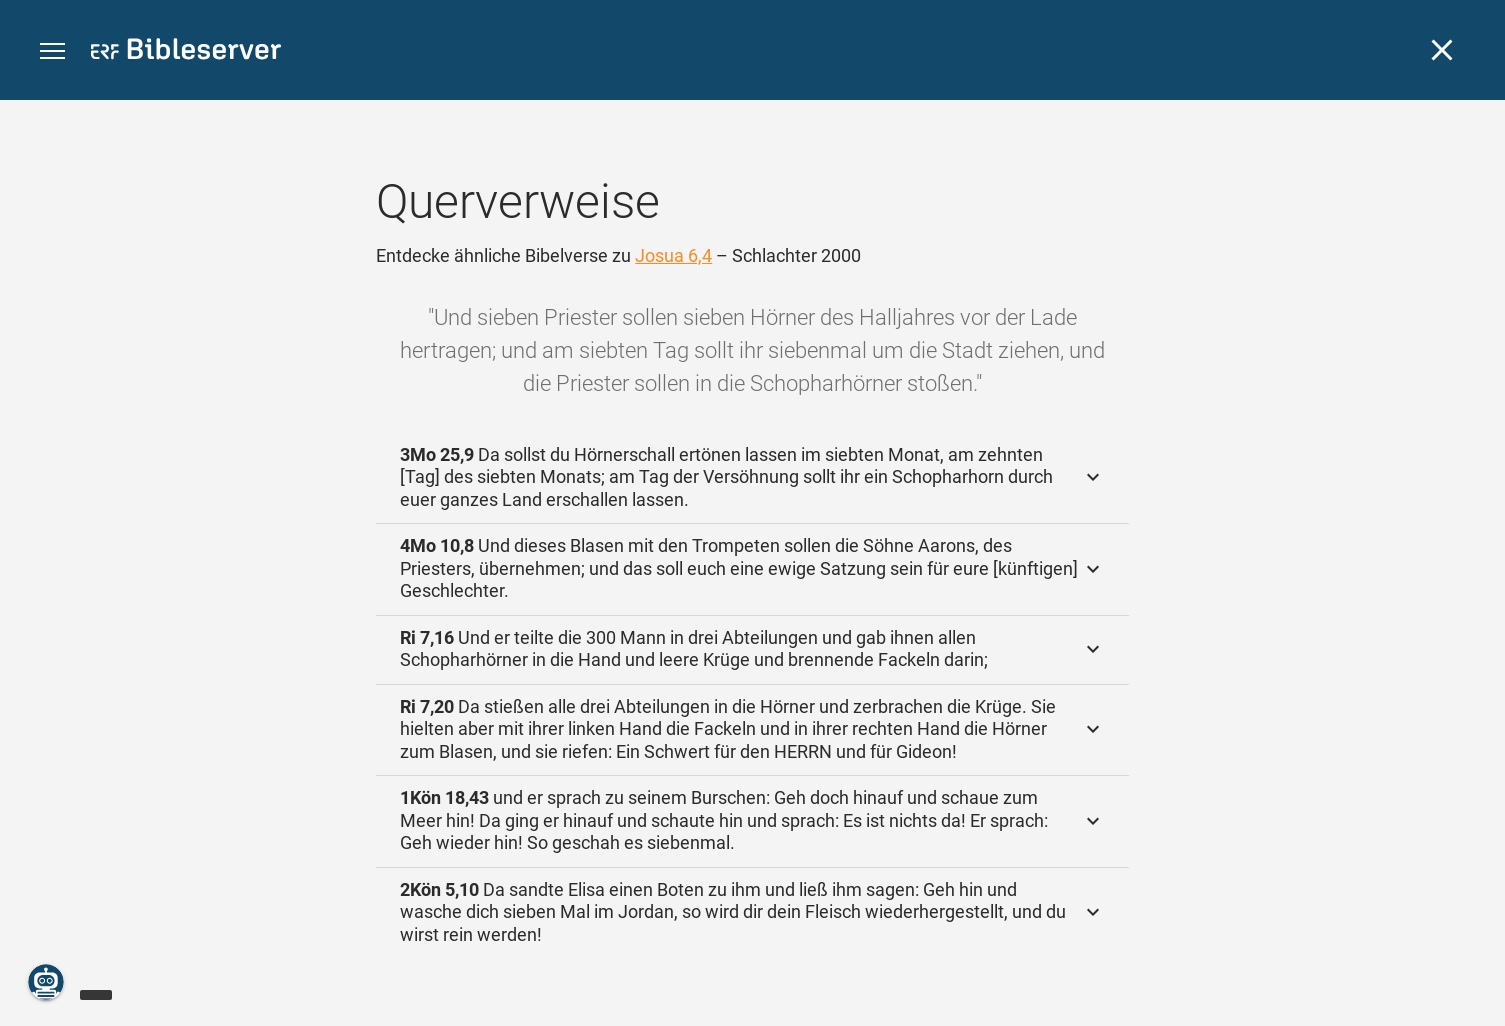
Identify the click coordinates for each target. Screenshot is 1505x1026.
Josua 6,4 (673, 255)
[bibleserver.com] (186, 52)
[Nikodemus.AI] (46, 982)
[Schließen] (1442, 50)
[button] (52, 51)
